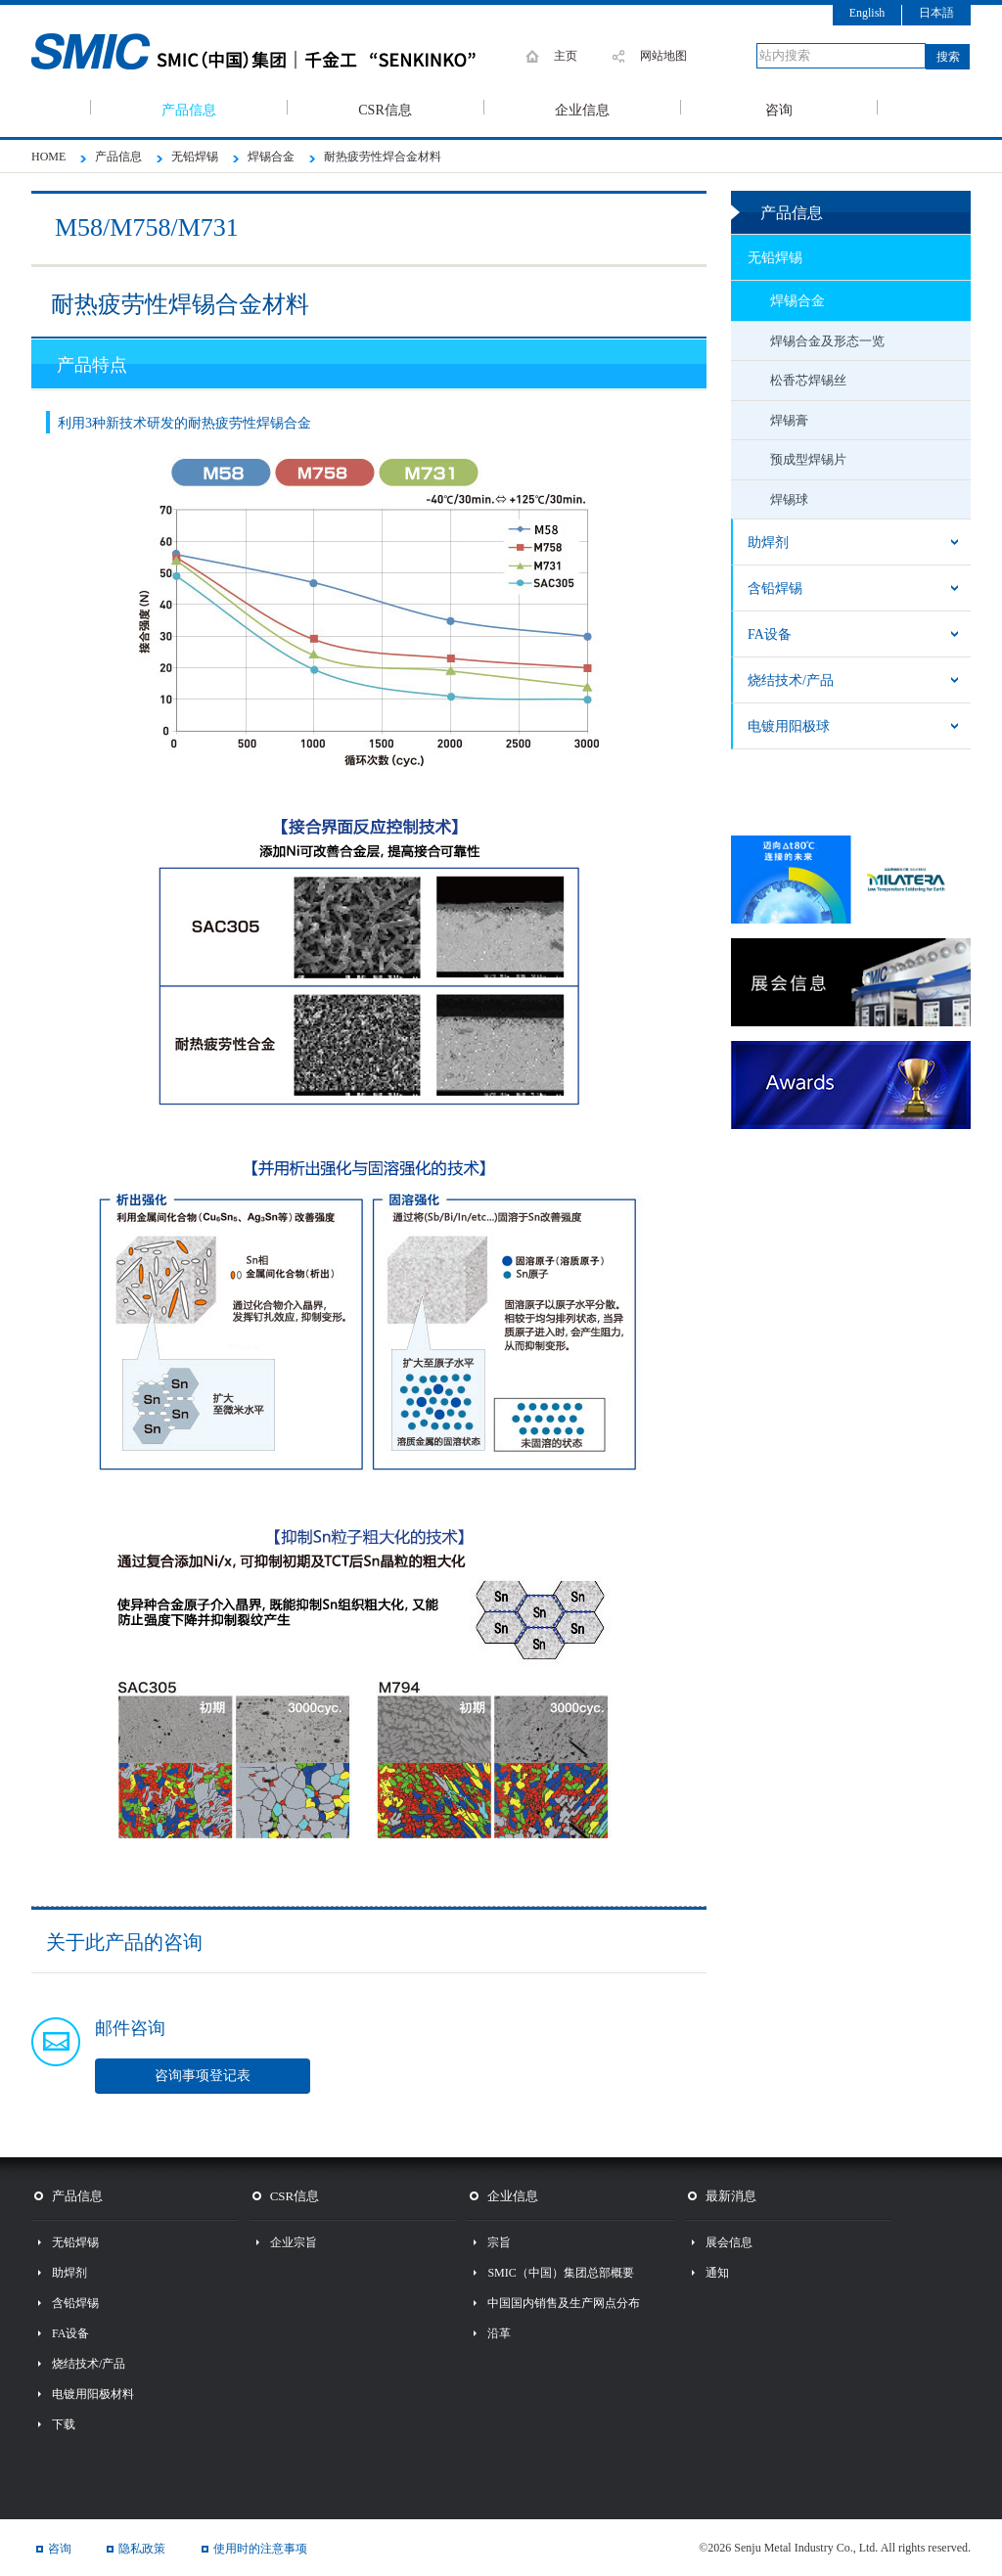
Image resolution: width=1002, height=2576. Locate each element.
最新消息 (731, 2196)
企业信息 (582, 108)
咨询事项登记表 (202, 2075)
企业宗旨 (293, 2242)
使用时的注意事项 (260, 2548)
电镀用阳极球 (789, 726)
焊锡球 (789, 499)
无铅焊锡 (775, 257)
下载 (63, 2424)
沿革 (499, 2333)
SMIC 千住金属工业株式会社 (276, 51)
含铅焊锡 (775, 588)
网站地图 (663, 56)
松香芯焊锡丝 (808, 380)
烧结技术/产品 (791, 680)
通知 (717, 2273)
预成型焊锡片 (808, 459)
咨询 (779, 108)
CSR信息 (384, 108)
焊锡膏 (789, 420)
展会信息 (729, 2242)
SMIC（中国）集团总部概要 (560, 2273)
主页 (565, 56)
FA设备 (770, 634)
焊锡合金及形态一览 (827, 341)
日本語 (936, 13)
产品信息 (188, 108)
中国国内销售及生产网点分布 (563, 2303)
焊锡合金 (797, 301)
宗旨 (499, 2242)
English (867, 13)
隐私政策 (141, 2548)
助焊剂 (768, 542)
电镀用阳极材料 (93, 2394)
